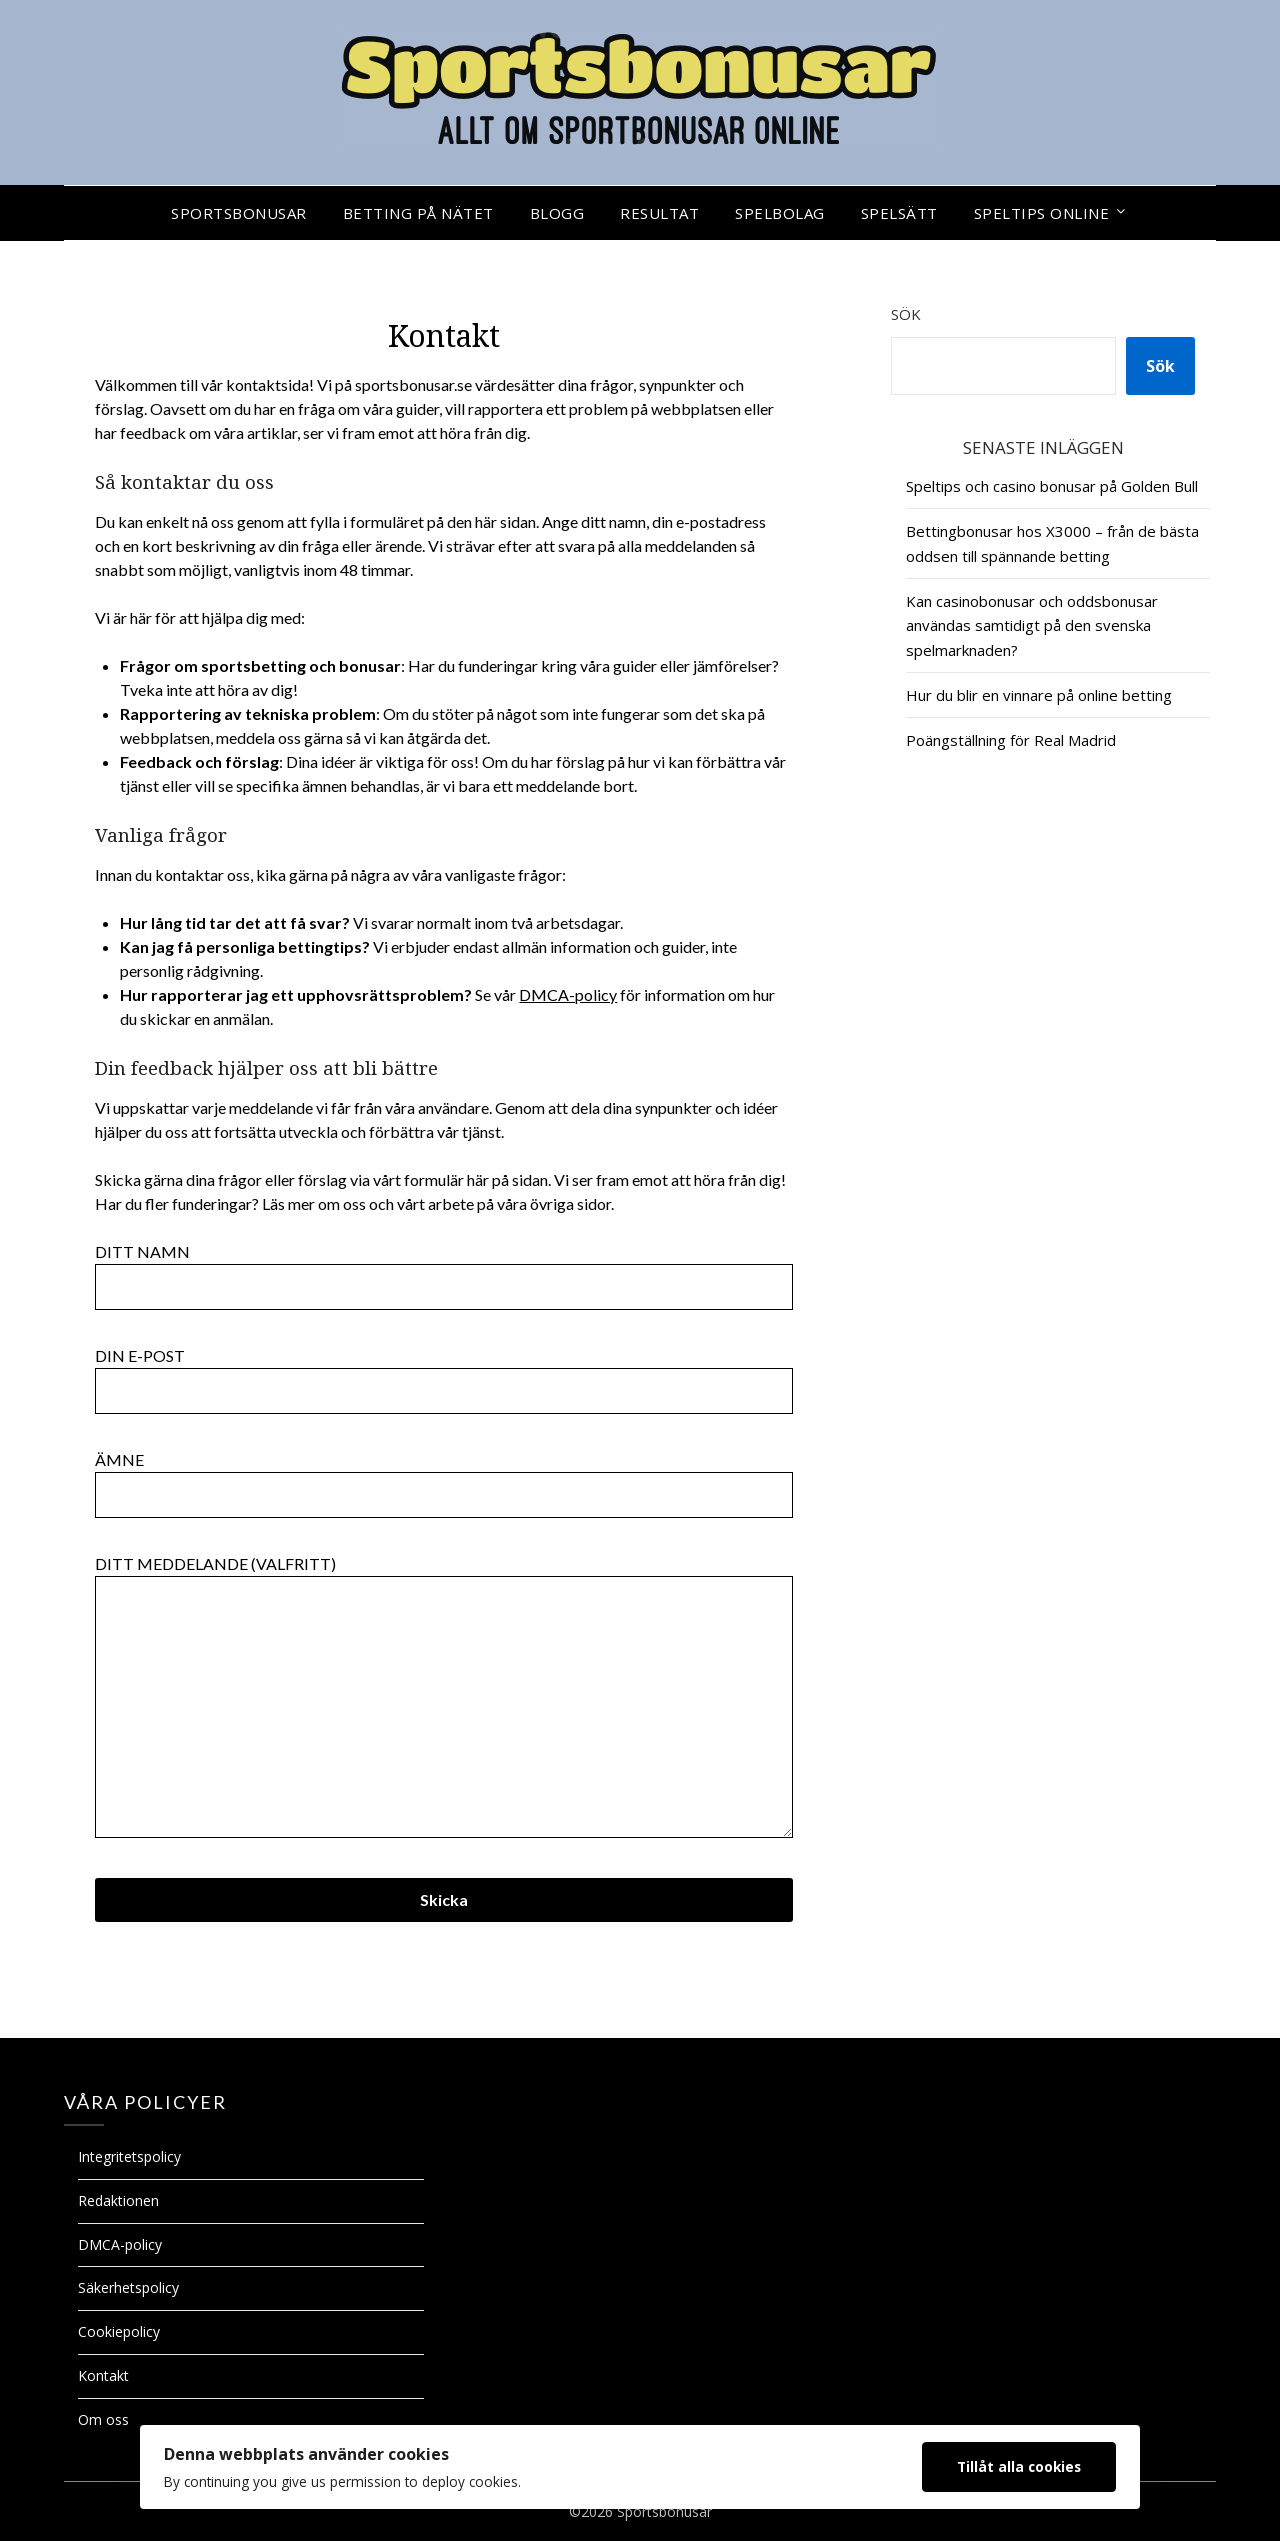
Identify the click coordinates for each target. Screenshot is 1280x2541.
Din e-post (444, 1373)
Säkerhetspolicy (128, 2287)
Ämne (444, 1477)
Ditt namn (444, 1269)
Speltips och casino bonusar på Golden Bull (1052, 486)
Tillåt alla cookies (1019, 2466)
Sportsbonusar (239, 213)
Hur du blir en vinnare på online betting (1039, 695)
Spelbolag (780, 213)
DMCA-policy (568, 994)
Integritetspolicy (129, 2156)
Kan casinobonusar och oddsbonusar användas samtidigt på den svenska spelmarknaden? (1032, 625)
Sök (906, 314)
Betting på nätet (418, 213)
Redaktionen (118, 2200)
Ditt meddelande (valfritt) (444, 1697)
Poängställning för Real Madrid (1011, 740)
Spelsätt (899, 213)
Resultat (659, 213)
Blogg (557, 213)
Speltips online (1042, 213)
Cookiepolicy (119, 2331)
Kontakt (103, 2375)
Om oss (103, 2419)
